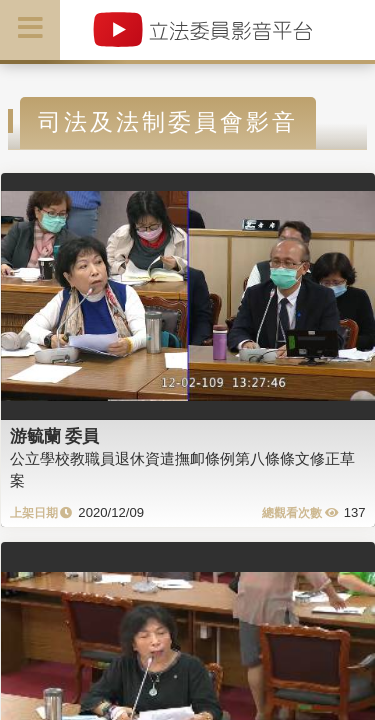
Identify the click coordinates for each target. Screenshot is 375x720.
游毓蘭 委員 (55, 436)
